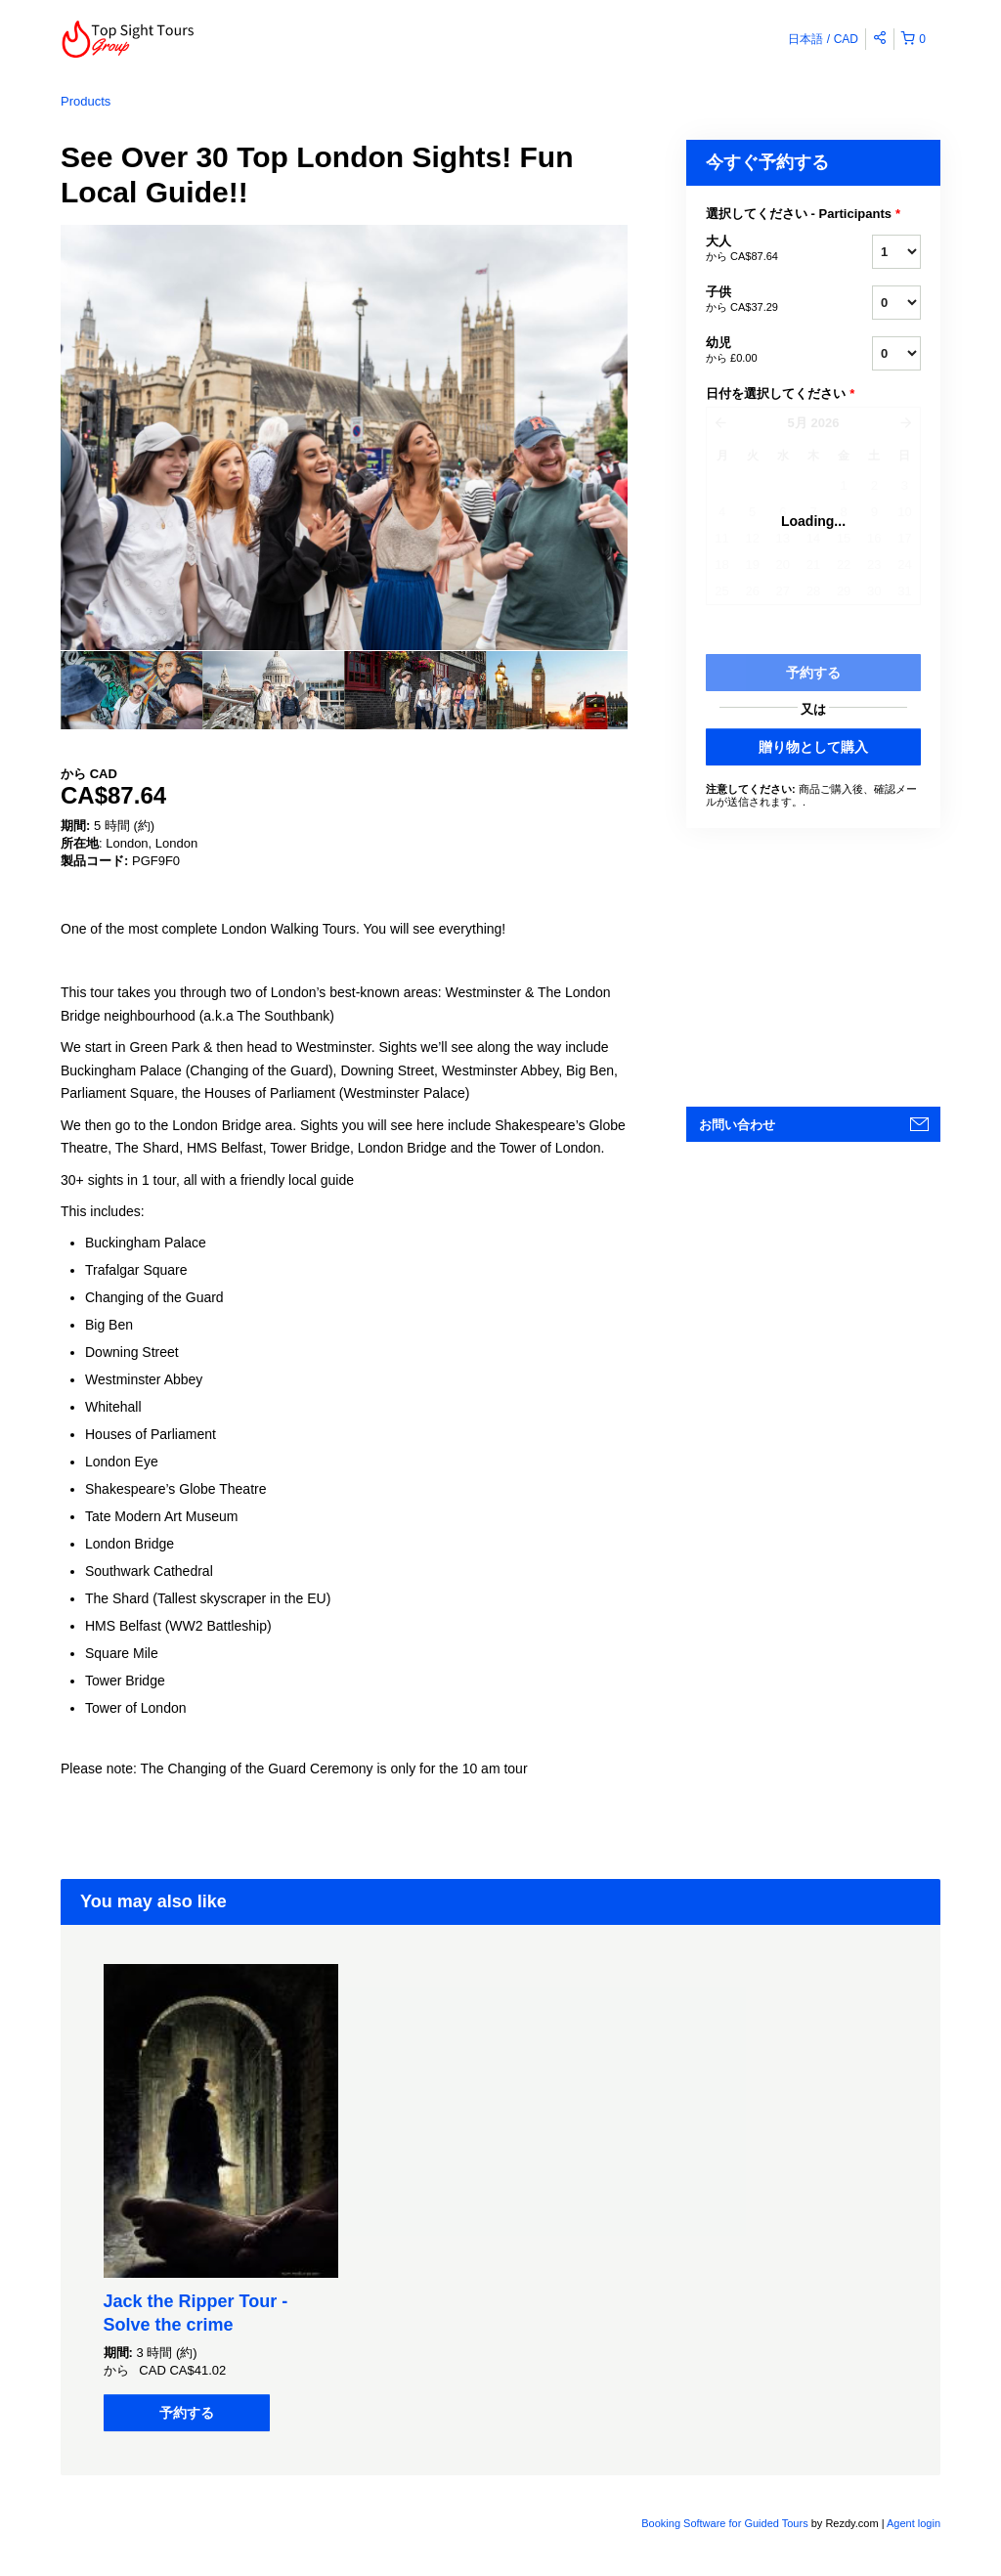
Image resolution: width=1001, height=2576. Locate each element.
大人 (764, 249)
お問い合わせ (737, 1124)
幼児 (764, 351)
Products (85, 101)
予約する (186, 2413)
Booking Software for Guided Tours (725, 2523)
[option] (131, 690)
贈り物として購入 (813, 747)
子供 (764, 300)
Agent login (913, 2523)
